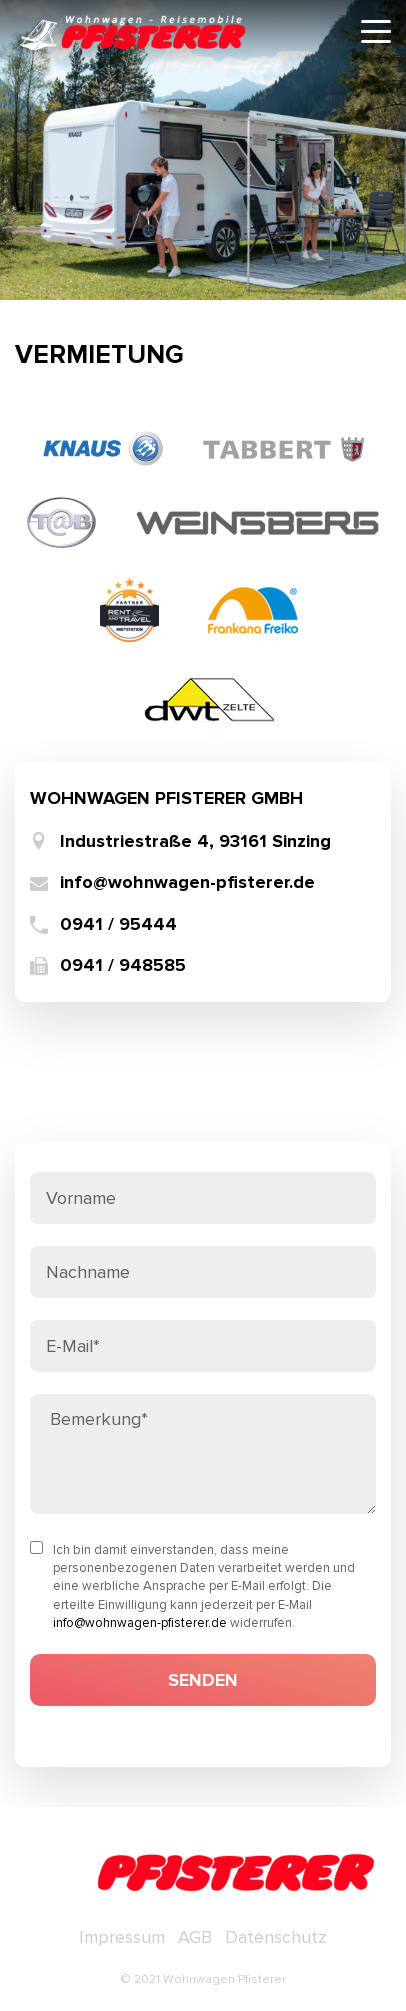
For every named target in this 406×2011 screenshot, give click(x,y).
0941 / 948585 (123, 965)
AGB (195, 1937)
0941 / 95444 (118, 924)
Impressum (122, 1937)
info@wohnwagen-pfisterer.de (187, 882)
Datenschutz (276, 1937)
